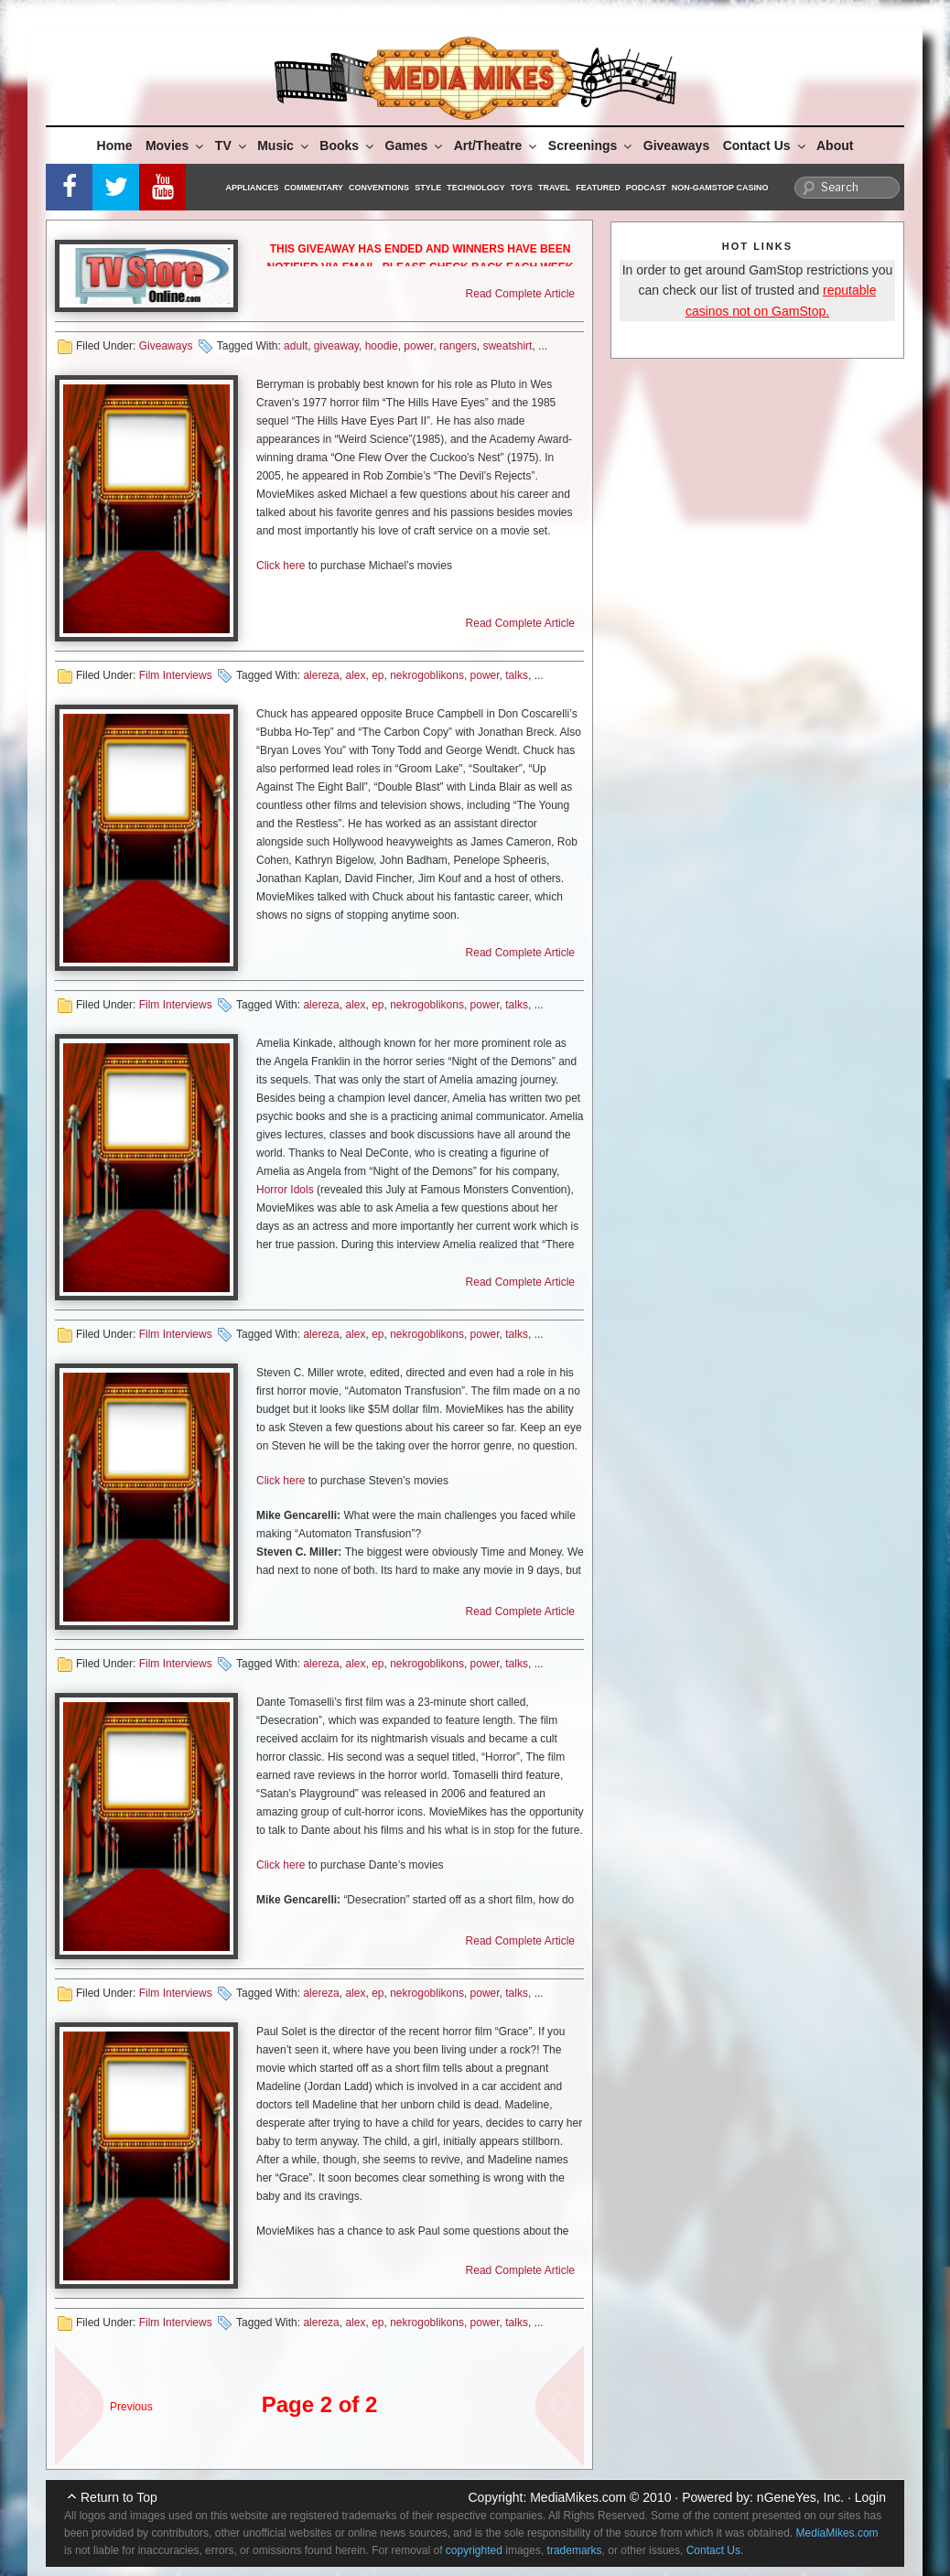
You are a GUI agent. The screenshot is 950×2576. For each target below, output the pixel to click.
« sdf (73, 2397)
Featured (598, 187)
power (418, 346)
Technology (476, 187)
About (834, 145)
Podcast (646, 187)
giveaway (336, 346)
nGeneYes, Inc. (800, 2497)
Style (428, 187)
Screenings (591, 145)
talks (516, 675)
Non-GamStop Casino (720, 187)
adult (296, 346)
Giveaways (676, 145)
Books (347, 145)
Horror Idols (285, 1189)
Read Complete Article (520, 293)
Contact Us (765, 145)
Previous (131, 2406)
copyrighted (474, 2550)
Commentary (314, 187)
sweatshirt (507, 346)
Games (415, 145)
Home (115, 145)
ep (377, 675)
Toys (522, 187)
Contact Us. (715, 2550)
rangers (458, 346)
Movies (176, 145)
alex (355, 675)
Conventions (379, 187)
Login (870, 2497)
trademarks (574, 2550)
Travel (554, 187)
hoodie (381, 346)
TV (232, 145)
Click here (280, 565)
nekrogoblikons (427, 675)
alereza (321, 675)
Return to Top (119, 2497)
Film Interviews (175, 675)
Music (284, 145)
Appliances (252, 187)
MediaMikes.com (578, 2497)
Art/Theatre (497, 145)
